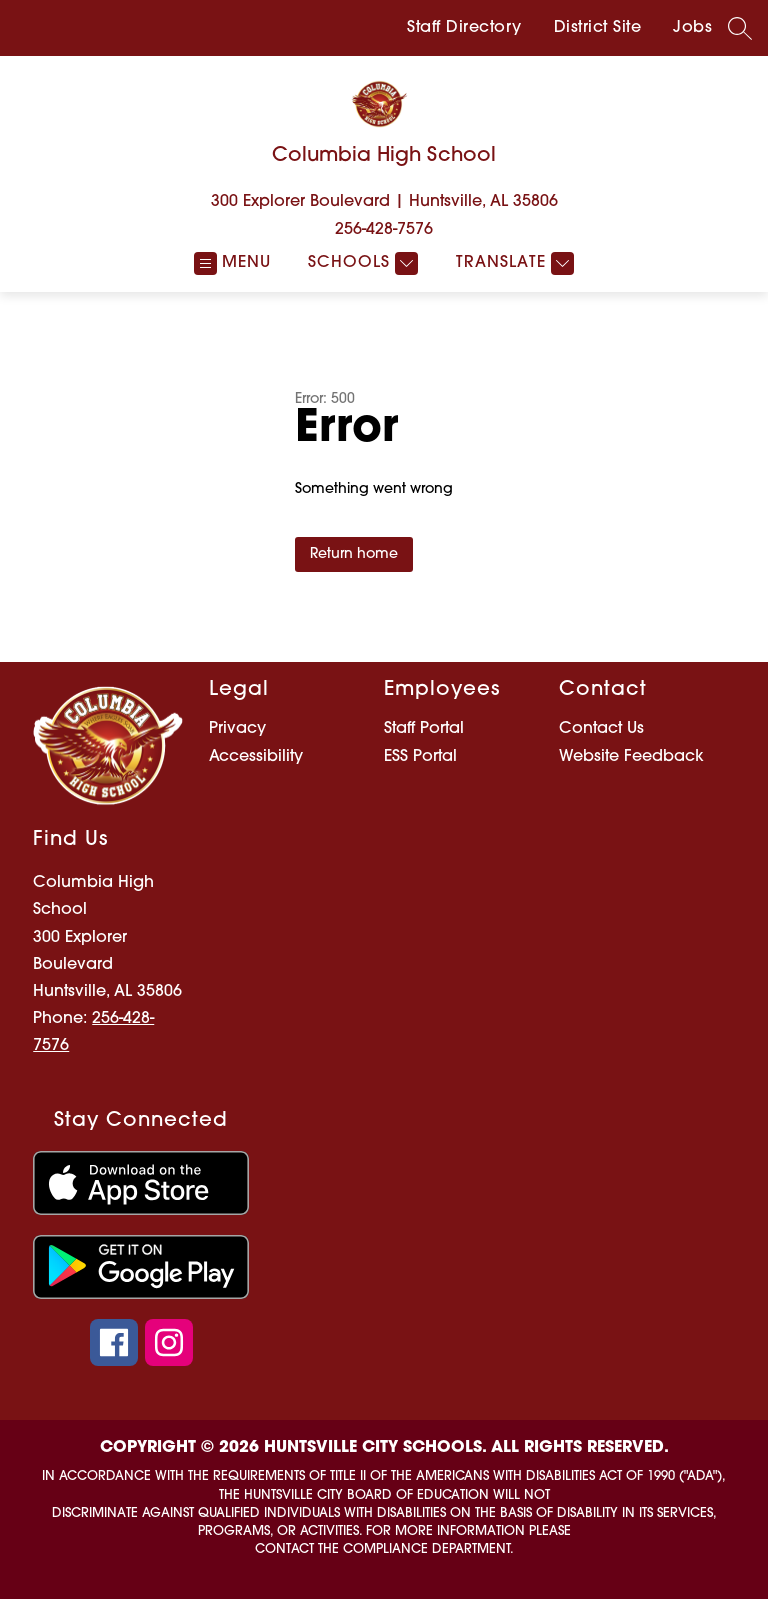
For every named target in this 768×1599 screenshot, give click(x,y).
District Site (598, 28)
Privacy (237, 729)
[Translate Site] (512, 263)
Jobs (692, 28)
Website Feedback (631, 757)
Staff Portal (424, 729)
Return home (354, 554)
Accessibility (256, 757)
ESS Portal (420, 757)
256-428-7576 (384, 230)
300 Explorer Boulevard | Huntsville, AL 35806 (384, 202)
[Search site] (740, 28)
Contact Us (601, 729)
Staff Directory (464, 28)
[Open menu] (232, 263)
